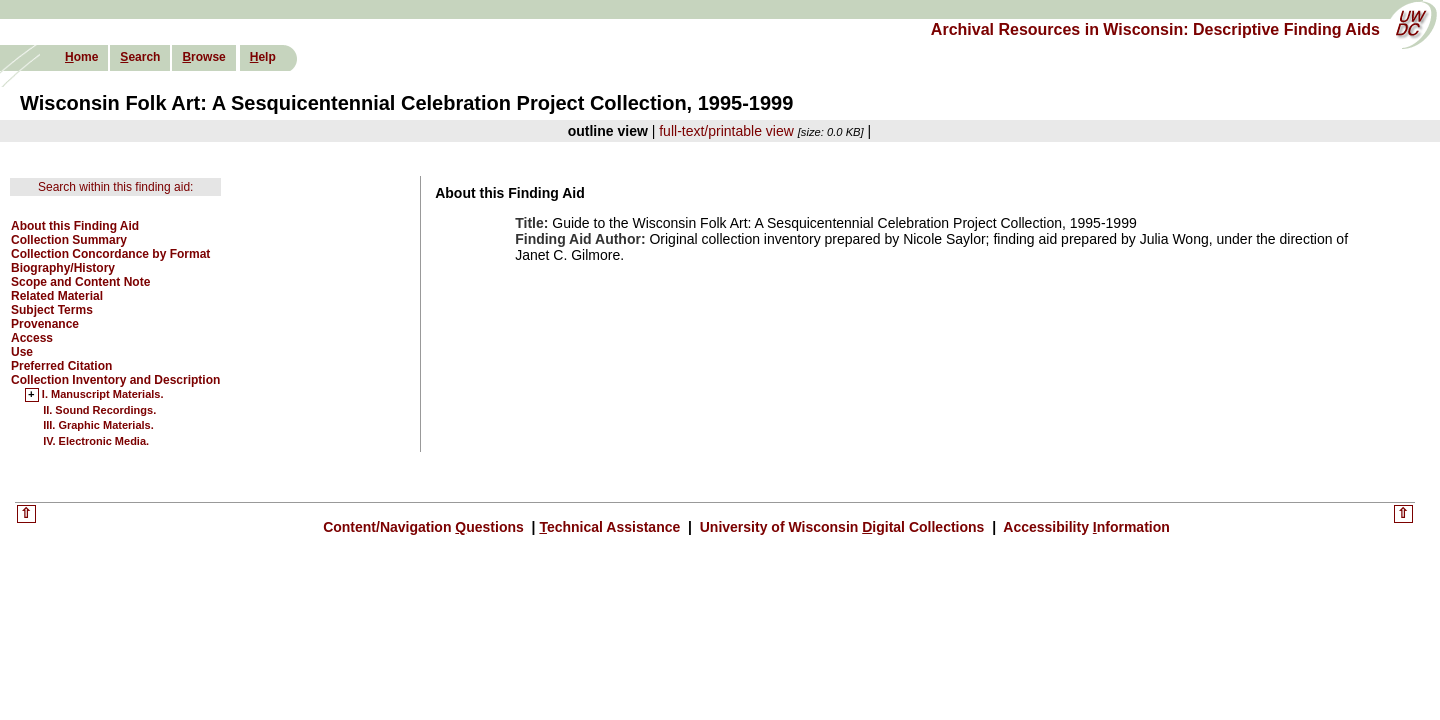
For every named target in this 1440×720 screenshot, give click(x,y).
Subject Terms (52, 310)
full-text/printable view (726, 131)
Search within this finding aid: (115, 187)
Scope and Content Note (80, 282)
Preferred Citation (61, 366)
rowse (203, 57)
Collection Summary (69, 240)
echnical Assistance (611, 527)
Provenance (45, 324)
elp (263, 57)
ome (81, 57)
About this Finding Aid (75, 226)
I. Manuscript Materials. (103, 395)
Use (22, 352)
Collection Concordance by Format (110, 254)
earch (140, 57)
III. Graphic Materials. (98, 425)
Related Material (57, 296)
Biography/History (63, 268)
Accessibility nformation (1085, 527)
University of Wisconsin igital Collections (842, 527)
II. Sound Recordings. (99, 410)
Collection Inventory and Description (115, 380)
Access (32, 338)
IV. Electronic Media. (96, 441)
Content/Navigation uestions (425, 527)
